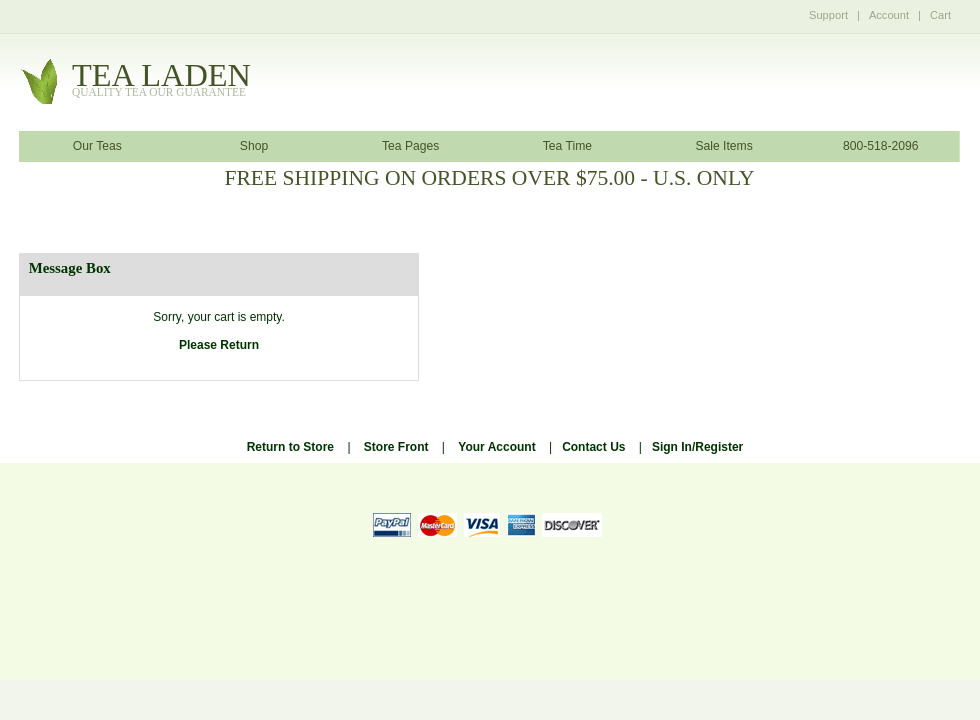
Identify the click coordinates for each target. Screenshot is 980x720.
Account (889, 15)
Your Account (496, 447)
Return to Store (290, 447)
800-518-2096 (881, 146)
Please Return (219, 345)
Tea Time (567, 146)
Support (828, 15)
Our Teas (97, 146)
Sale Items (723, 146)
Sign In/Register (697, 447)
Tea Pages (410, 146)
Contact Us (593, 447)
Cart (940, 15)
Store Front (396, 447)
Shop (254, 146)
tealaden (161, 80)
